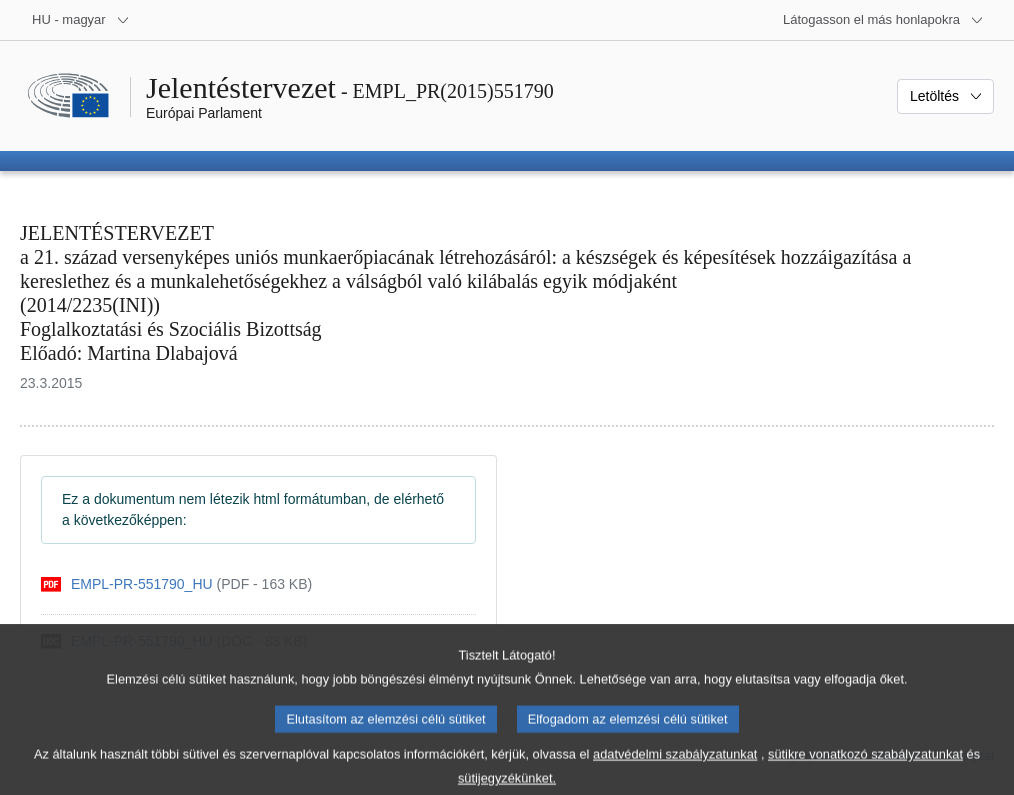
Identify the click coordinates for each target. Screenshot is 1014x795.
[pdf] (176, 584)
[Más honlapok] (883, 20)
